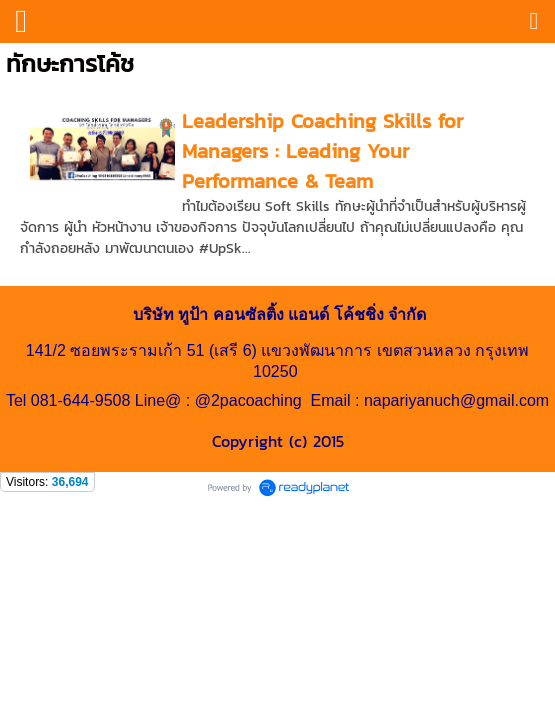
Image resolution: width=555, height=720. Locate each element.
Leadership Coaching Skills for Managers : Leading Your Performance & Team (322, 151)
